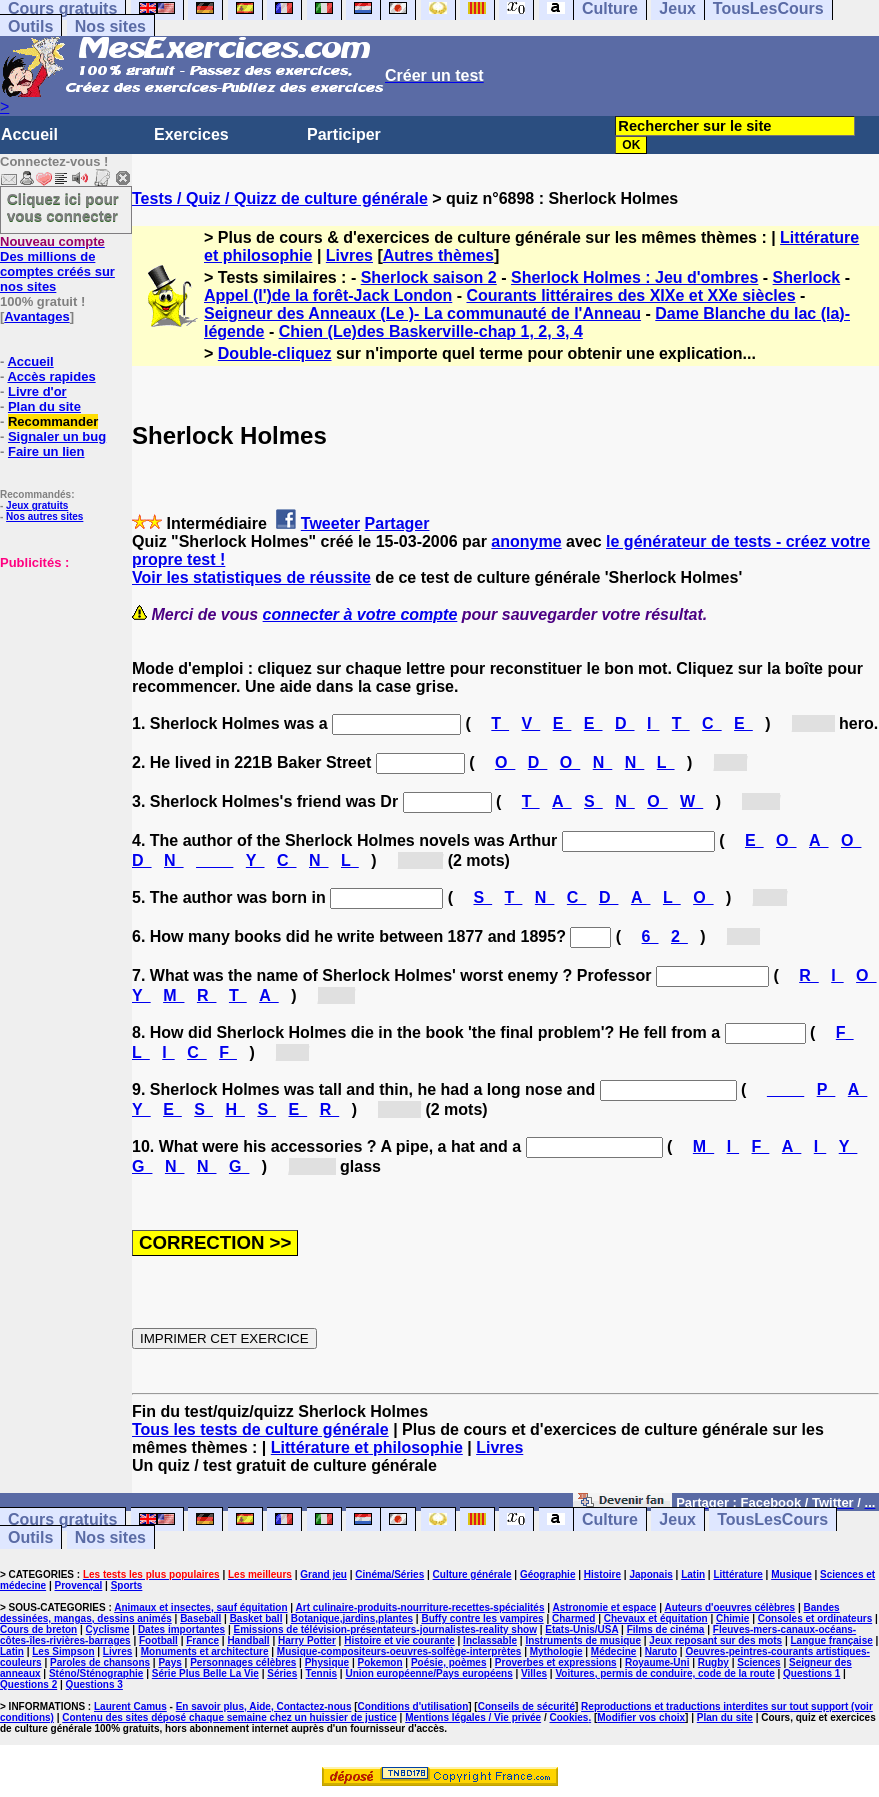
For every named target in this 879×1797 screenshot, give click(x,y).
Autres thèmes (438, 255)
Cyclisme (108, 1629)
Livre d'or (37, 391)
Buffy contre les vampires (482, 1618)
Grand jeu (323, 1574)
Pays (169, 1662)
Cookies (568, 1717)
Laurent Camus (130, 1706)
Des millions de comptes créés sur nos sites (57, 264)
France (202, 1640)
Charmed (573, 1618)
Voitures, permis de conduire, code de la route (664, 1673)
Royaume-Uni (657, 1662)
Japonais (650, 1574)
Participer (344, 134)
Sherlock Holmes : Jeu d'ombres (634, 277)
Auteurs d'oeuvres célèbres (729, 1607)
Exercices (191, 134)
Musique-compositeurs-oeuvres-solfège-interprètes (399, 1651)
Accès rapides (51, 376)
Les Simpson (63, 1651)
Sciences (758, 1662)
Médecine (614, 1651)
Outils (30, 26)
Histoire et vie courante (399, 1640)
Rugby (713, 1662)
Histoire (602, 1574)
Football (158, 1640)
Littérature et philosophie (367, 1447)
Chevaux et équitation (656, 1618)
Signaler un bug (57, 436)
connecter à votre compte (360, 614)
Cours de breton (38, 1629)
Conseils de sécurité (526, 1706)
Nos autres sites (44, 516)
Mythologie (556, 1651)
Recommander (53, 421)
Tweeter (330, 523)
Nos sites (110, 26)
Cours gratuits (62, 1519)
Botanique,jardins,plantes (352, 1618)
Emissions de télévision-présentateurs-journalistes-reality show (384, 1629)
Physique (327, 1662)
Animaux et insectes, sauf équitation (200, 1607)
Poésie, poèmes (449, 1662)
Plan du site (44, 406)
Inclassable (490, 1640)
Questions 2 (28, 1684)
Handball (248, 1640)
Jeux (677, 1519)
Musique (791, 1574)
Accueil (29, 134)
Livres (349, 255)
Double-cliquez (275, 353)
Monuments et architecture (205, 1651)
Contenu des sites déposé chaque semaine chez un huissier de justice (229, 1717)
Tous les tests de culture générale (260, 1429)
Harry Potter (307, 1640)
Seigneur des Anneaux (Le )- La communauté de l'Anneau (422, 313)
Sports (127, 1585)
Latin (693, 1574)
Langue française (832, 1640)
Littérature (737, 1574)
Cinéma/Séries (389, 1574)
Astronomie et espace (604, 1607)
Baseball (200, 1618)
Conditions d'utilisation (413, 1706)
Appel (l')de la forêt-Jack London (328, 295)
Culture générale (472, 1574)
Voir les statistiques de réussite (251, 577)
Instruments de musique (583, 1640)
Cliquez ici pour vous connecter (63, 207)
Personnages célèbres (243, 1662)
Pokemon (380, 1662)
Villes (534, 1673)
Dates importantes (181, 1629)
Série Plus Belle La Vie (205, 1673)
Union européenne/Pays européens (428, 1673)
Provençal (79, 1585)
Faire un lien (46, 451)
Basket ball (256, 1618)
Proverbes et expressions (556, 1662)
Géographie (548, 1574)
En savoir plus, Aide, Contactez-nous (264, 1706)
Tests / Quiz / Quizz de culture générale (280, 198)
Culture (610, 1519)
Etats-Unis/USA (581, 1629)
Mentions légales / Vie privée (473, 1717)
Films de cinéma (666, 1629)
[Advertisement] (60, 670)
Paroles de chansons (100, 1662)
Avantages (36, 316)
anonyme (526, 541)
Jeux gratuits (37, 505)
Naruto (661, 1651)
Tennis (321, 1673)
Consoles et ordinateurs (815, 1618)
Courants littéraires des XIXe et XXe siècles (630, 295)
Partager (397, 523)
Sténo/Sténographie (96, 1673)
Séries (282, 1673)
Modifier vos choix (641, 1717)
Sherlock (807, 277)
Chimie (732, 1618)
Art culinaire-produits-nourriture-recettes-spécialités (420, 1607)
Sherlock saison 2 (429, 277)
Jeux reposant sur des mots (715, 1640)
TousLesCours (772, 1519)
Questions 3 (94, 1684)
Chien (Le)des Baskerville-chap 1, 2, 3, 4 (431, 331)
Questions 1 (811, 1673)
